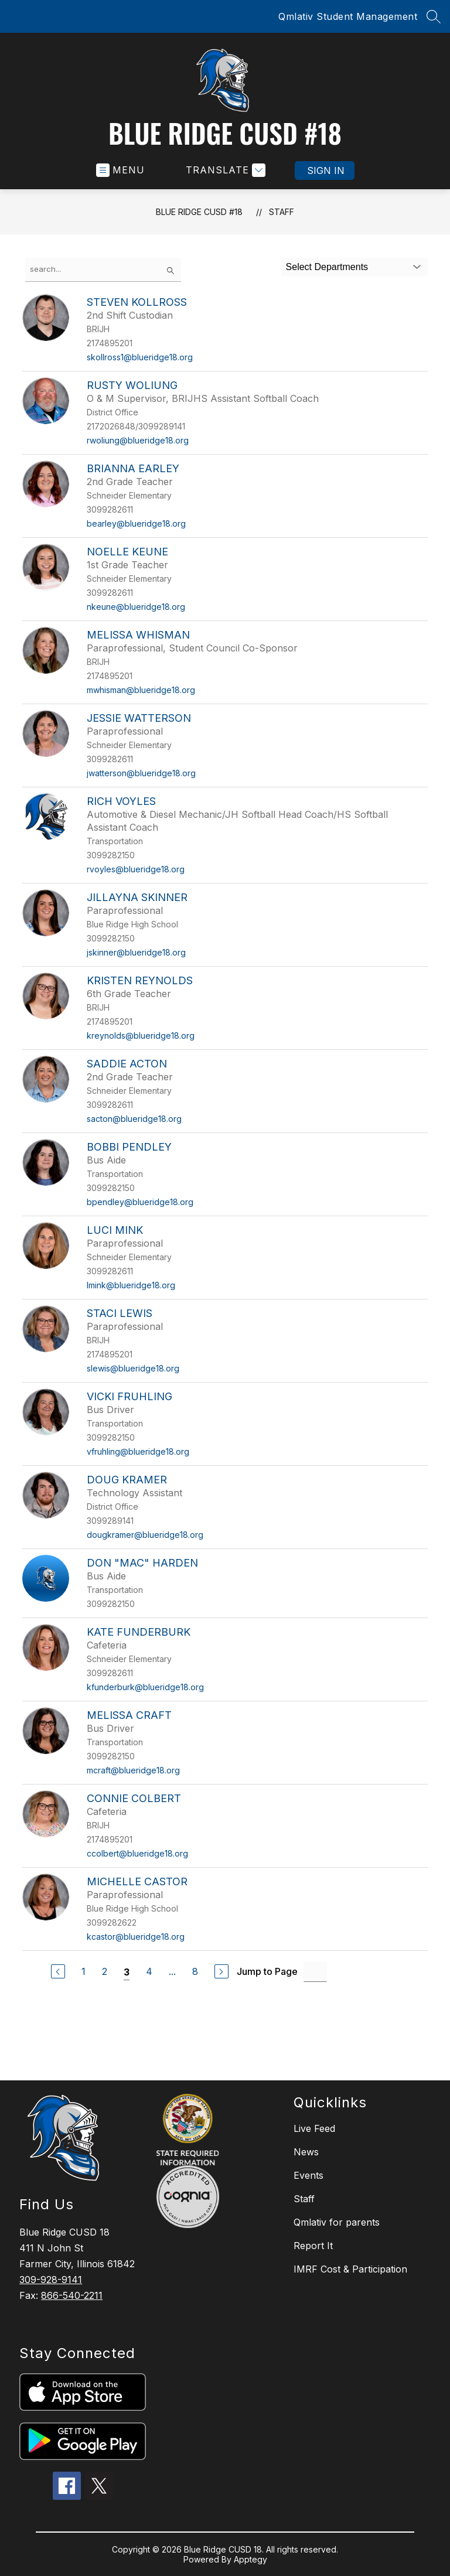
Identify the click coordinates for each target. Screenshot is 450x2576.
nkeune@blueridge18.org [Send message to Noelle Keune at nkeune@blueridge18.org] (136, 607)
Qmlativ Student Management (347, 16)
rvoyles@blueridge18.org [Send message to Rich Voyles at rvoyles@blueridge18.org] (136, 869)
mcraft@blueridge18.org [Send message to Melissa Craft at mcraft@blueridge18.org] (133, 1770)
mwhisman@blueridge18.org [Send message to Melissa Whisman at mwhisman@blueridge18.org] (141, 690)
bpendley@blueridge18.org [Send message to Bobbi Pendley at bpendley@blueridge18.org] (140, 1202)
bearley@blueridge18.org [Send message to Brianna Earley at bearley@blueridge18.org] (136, 523)
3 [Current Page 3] (126, 1972)
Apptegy (250, 2559)
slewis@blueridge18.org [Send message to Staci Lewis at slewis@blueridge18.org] (133, 1368)
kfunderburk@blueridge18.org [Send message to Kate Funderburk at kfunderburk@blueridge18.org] (145, 1687)
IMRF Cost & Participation (350, 2269)
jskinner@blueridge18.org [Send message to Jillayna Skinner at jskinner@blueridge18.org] (136, 952)
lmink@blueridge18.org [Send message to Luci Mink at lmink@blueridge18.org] (131, 1285)
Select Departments (327, 267)
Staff (281, 212)
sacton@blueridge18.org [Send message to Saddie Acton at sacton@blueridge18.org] (134, 1119)
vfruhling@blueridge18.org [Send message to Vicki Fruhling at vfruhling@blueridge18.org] (138, 1451)
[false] (103, 270)
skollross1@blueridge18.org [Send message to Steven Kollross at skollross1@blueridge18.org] (140, 357)
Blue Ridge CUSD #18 (199, 212)
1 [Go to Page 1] (83, 1971)
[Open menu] (120, 170)
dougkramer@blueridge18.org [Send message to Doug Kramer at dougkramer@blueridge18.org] (145, 1535)
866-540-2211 (72, 2295)
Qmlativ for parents (337, 2222)
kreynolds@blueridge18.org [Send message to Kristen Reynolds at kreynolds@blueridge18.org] (141, 1035)
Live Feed (314, 2128)
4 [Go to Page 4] (149, 1971)
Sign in (326, 170)
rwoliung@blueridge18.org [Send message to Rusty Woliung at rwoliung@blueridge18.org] (138, 440)
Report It (313, 2245)
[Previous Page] (58, 1971)
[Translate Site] (224, 170)
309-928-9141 (50, 2279)
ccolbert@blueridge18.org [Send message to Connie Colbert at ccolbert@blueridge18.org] (137, 1853)
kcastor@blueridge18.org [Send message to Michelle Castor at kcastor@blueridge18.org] (136, 1937)
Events (308, 2175)
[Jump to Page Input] (315, 1971)
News (306, 2152)
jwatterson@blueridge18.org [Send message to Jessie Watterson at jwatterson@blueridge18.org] (141, 773)
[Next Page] (221, 1971)
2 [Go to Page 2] (104, 1971)
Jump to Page (267, 1971)
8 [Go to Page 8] (195, 1971)
